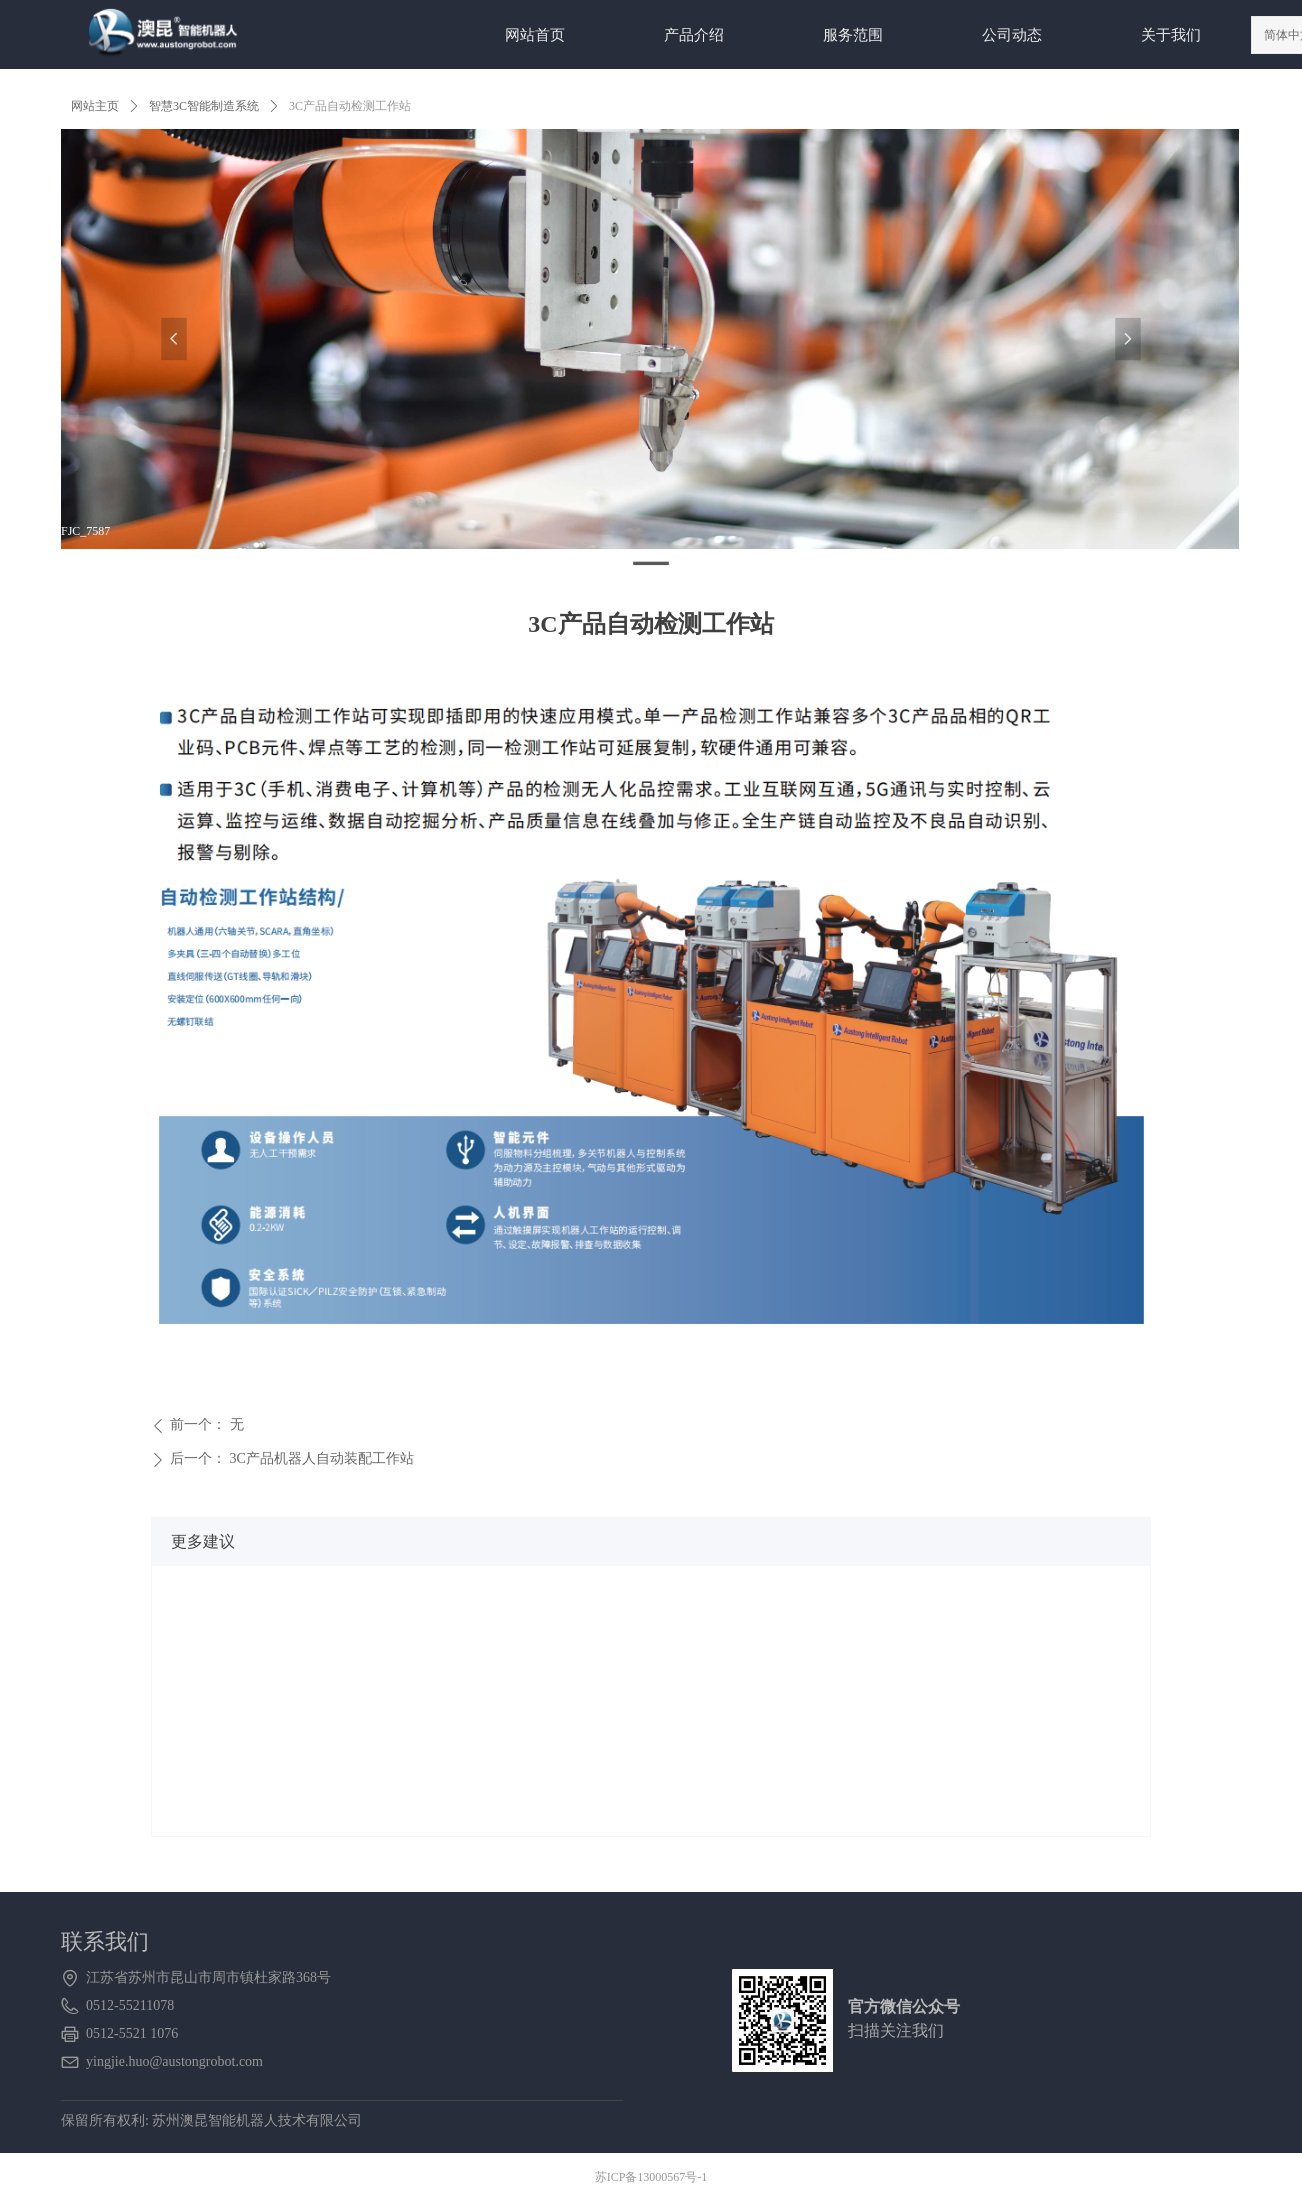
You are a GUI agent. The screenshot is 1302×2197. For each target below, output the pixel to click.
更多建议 (203, 1541)
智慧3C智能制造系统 (204, 106)
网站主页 (95, 106)
